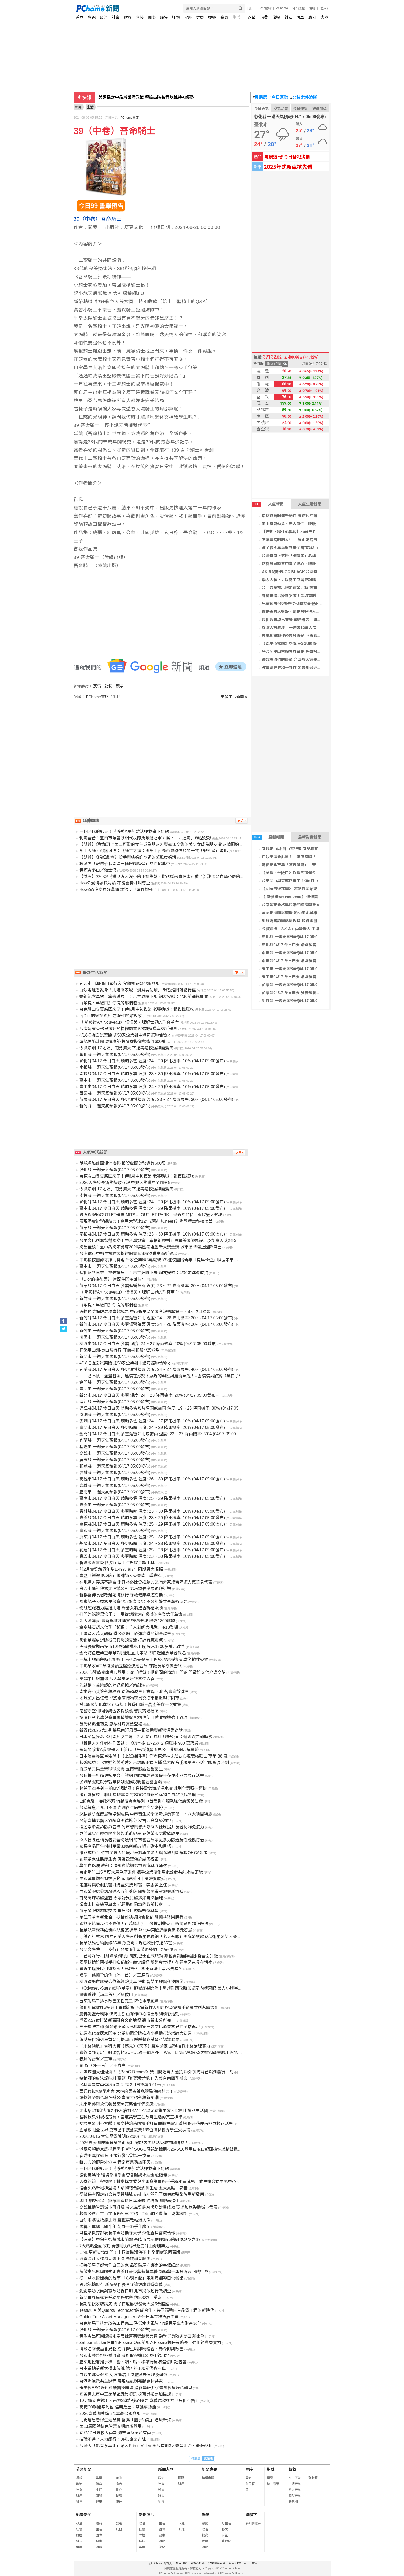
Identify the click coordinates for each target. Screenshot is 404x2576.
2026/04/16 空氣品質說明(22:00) (109, 2136)
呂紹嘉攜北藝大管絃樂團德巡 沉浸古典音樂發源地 (125, 1820)
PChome (282, 8)
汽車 (300, 17)
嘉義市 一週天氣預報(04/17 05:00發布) (114, 1505)
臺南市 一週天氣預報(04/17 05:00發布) (114, 1492)
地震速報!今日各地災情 (287, 156)
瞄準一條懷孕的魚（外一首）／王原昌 (114, 1975)
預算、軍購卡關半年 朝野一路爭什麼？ (114, 2226)
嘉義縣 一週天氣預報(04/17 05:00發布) (114, 1485)
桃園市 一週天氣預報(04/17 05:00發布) (114, 1337)
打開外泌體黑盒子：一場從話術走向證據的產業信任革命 (130, 1614)
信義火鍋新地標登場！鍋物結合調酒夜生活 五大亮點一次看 (133, 2188)
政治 (103, 17)
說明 (312, 8)
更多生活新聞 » (234, 696)
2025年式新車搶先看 (288, 166)
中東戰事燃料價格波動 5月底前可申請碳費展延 (122, 1878)
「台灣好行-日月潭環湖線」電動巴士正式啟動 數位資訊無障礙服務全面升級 (148, 1956)
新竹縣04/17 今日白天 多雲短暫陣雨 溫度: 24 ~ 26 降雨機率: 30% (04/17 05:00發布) (156, 1318)
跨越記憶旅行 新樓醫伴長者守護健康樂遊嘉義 (121, 2284)
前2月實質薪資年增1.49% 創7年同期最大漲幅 (121, 1569)
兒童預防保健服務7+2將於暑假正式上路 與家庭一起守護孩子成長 (318, 603)
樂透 (270, 2478)
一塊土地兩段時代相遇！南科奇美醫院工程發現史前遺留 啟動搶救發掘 (143, 1659)
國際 (152, 17)
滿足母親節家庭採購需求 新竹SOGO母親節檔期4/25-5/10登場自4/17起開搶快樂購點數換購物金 (166, 2149)
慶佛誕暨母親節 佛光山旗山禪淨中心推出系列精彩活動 (129, 2014)
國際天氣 (295, 2496)
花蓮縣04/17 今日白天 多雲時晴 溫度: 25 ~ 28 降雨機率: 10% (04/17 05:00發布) (152, 1550)
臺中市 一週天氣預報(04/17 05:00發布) (295, 968)
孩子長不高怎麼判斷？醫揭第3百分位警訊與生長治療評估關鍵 (315, 547)
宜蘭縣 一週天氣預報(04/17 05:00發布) (114, 1440)
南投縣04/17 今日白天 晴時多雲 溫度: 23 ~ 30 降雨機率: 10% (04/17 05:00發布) (152, 1074)
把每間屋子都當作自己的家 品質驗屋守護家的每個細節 (129, 2265)
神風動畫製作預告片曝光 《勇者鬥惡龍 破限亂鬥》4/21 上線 (313, 635)
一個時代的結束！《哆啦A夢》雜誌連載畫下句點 (124, 831)
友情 (97, 686)
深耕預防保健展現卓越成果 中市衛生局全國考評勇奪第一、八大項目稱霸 (145, 1814)
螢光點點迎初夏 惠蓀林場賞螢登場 (110, 1724)
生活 (236, 17)
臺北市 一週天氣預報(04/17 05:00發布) (114, 1389)
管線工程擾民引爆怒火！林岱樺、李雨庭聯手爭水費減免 (130, 1969)
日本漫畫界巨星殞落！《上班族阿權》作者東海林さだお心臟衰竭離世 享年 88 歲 (153, 1756)
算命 (248, 2478)
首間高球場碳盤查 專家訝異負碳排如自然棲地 (121, 1898)
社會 (116, 17)
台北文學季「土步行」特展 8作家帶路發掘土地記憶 (126, 1949)
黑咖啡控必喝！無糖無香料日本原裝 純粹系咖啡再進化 (129, 2201)
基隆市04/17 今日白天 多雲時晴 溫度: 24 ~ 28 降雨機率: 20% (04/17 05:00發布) (152, 1543)
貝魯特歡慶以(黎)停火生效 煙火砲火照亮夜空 (139, 97)
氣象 (292, 2469)
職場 (164, 17)
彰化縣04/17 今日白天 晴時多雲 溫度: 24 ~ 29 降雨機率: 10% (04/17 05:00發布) (152, 1061)
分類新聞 (83, 2469)
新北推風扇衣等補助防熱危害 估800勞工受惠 (120, 2297)
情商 (119, 2484)
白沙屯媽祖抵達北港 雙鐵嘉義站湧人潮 (114, 2220)
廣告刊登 (181, 2563)
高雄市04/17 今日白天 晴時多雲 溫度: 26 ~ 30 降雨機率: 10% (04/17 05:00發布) (152, 1479)
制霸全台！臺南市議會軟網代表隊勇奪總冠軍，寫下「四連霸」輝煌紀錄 (145, 838)
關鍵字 (251, 2515)
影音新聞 (83, 2515)
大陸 (324, 17)
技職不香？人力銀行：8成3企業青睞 (112, 2439)
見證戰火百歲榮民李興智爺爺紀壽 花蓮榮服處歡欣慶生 (129, 1833)
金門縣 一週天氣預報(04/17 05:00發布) (114, 1382)
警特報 (313, 2478)
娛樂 (212, 17)
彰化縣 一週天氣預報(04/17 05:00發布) (295, 936)
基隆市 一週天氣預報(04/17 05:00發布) (114, 1447)
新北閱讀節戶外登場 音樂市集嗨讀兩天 (114, 2162)
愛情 (108, 686)
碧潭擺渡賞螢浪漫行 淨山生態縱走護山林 (117, 1563)
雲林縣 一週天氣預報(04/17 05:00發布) (114, 1472)
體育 (224, 17)
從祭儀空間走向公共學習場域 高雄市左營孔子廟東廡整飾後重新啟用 (141, 2194)
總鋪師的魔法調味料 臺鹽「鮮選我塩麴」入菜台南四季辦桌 (133, 2078)
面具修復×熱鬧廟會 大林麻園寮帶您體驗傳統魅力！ (126, 2091)
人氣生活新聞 (309, 504)
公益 (225, 2535)
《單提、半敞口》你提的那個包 (289, 873)
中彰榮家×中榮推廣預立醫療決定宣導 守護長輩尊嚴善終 (130, 1666)
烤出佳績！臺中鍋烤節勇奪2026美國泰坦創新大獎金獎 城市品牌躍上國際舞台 (150, 1247)
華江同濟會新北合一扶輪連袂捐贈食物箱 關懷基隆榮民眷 (131, 1917)
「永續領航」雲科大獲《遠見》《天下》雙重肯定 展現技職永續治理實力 (144, 2046)
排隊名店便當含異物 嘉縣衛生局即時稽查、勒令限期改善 (131, 2349)
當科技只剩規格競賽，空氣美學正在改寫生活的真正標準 (130, 2117)
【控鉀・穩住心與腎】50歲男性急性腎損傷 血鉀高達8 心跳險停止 (318, 531)
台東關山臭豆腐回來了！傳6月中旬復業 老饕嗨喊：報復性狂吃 (315, 881)
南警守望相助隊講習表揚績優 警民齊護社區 (119, 1711)
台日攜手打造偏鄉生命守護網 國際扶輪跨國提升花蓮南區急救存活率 (141, 1775)
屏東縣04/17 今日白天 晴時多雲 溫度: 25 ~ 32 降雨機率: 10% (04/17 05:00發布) (152, 1537)
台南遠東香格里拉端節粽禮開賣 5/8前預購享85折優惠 (308, 904)
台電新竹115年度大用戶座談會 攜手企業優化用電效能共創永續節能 (141, 1872)
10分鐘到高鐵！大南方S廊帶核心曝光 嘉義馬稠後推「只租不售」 (139, 2400)
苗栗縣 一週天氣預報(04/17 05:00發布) (295, 984)
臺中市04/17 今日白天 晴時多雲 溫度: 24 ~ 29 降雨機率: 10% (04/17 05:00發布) (152, 1086)
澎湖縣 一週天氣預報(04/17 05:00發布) (114, 1414)
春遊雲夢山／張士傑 (97, 870)
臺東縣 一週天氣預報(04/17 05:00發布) (114, 1530)
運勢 (176, 17)
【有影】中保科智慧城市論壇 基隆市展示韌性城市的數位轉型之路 (139, 2239)
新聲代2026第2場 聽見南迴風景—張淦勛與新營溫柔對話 (131, 1730)
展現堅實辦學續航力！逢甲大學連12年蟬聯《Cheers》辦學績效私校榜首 (146, 1221)
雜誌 (288, 17)
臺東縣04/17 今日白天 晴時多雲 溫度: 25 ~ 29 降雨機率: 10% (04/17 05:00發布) (152, 1524)
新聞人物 (166, 2469)
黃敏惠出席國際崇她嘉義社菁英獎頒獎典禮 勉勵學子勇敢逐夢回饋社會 (143, 2271)
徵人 (254, 2563)
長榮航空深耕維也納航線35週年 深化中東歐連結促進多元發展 (135, 1930)
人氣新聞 (268, 504)
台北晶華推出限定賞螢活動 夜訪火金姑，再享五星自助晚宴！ (314, 587)
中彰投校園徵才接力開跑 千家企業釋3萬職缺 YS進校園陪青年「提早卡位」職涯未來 (156, 1260)
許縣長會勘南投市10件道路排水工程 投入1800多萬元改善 (132, 1646)
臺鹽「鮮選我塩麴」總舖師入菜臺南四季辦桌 (120, 1575)
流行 (119, 2502)
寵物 (119, 2478)
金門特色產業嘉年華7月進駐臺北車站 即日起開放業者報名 (132, 1653)
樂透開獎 (319, 108)
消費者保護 (197, 2563)
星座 (188, 17)
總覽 (205, 2523)
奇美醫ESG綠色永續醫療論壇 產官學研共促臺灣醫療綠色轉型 (135, 2388)
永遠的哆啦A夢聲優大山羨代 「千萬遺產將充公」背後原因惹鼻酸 (139, 1749)
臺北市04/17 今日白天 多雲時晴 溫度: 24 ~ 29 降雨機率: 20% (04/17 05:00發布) (152, 1427)
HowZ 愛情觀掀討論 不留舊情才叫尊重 (114, 883)
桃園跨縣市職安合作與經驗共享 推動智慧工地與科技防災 (131, 1981)
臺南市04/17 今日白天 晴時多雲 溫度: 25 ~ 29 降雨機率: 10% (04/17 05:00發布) (152, 1498)
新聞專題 (209, 2469)
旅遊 (276, 17)
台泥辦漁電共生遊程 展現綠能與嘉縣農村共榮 (121, 2381)
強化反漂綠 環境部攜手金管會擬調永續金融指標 (123, 2175)
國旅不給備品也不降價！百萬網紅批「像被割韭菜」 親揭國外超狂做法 (143, 1923)
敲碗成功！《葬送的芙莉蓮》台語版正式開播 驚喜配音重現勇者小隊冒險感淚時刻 (154, 1762)
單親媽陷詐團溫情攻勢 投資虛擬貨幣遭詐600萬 (302, 920)
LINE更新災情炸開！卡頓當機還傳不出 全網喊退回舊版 (129, 2252)
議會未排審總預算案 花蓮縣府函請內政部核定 (121, 1904)
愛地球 (226, 2541)
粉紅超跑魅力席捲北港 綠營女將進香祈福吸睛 (121, 1608)
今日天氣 (261, 108)
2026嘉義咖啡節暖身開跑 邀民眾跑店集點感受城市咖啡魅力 (134, 2143)
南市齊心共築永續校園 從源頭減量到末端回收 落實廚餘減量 (134, 1691)
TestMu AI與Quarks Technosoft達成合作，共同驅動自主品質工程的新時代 (146, 2310)
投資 (205, 2535)
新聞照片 (146, 2515)
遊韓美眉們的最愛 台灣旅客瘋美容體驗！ (297, 659)
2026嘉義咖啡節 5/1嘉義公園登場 (110, 2413)
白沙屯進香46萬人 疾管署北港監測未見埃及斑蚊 (123, 2375)
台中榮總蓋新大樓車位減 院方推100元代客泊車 (122, 2368)
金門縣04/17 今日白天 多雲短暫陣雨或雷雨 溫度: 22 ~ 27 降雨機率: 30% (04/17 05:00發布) (162, 1434)
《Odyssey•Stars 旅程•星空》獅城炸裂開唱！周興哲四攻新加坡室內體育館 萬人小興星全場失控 (167, 1988)
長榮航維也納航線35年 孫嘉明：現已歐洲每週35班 (125, 1943)
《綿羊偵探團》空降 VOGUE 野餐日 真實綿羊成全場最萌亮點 (315, 643)
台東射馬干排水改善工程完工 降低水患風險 (119, 2001)
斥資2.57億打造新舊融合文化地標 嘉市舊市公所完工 (127, 2020)
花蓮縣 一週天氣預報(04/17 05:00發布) (114, 1466)
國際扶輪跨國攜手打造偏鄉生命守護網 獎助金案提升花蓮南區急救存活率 (145, 1962)
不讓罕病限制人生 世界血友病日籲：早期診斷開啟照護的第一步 (316, 539)
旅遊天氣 (295, 2490)
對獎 (271, 2469)
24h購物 (265, 8)
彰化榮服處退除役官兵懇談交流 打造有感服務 (121, 1640)
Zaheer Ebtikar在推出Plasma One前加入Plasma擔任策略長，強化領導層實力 (150, 2342)
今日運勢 (278, 97)
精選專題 (208, 2478)
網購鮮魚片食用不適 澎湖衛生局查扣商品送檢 (121, 1807)
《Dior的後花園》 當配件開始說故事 (293, 889)
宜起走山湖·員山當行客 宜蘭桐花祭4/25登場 (299, 849)
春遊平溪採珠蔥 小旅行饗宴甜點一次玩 (114, 2155)
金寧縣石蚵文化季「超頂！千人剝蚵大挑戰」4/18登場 (128, 1627)
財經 (128, 17)
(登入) (324, 8)
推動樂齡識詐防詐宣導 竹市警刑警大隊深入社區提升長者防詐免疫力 (141, 1827)
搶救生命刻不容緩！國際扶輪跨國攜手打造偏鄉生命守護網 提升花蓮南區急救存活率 (156, 2123)
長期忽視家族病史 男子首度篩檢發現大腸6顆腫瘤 (124, 2304)
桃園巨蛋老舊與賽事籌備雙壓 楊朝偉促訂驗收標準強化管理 (133, 1717)
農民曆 (260, 97)
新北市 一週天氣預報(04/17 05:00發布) (114, 1356)
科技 (140, 17)
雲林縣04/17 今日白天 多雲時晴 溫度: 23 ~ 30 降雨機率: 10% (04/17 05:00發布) (152, 1511)
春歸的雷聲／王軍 (95, 2059)
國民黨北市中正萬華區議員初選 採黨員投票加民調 (125, 2394)
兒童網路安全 (216, 2563)
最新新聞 (268, 837)
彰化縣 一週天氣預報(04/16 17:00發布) (114, 2329)
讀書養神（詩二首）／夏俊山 (106, 1994)
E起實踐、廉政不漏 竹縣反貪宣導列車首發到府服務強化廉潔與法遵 (141, 1801)
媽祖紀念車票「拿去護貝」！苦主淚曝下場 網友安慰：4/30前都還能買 (322, 865)
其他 (119, 2529)
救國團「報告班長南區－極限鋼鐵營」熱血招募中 (124, 864)
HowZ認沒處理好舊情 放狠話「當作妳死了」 (120, 889)
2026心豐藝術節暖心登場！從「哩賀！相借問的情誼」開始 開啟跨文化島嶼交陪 (152, 1672)
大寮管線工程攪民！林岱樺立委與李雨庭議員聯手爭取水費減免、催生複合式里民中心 (157, 2181)
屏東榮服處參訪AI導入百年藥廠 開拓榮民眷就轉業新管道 (131, 1891)
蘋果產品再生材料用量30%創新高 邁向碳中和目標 (125, 1846)
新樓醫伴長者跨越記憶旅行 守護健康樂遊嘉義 (121, 1595)
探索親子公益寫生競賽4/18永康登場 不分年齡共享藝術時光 (133, 1601)
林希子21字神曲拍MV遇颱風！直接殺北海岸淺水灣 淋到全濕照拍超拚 (143, 1788)
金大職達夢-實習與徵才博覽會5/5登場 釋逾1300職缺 (127, 1621)
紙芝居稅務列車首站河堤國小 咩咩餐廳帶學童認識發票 (129, 2039)
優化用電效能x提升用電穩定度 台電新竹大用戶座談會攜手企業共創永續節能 (148, 2007)
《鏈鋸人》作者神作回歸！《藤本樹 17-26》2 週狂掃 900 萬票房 (138, 1743)
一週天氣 (295, 2484)
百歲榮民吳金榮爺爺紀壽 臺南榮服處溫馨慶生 (121, 1769)
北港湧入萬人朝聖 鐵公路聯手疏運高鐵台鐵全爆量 (125, 1633)
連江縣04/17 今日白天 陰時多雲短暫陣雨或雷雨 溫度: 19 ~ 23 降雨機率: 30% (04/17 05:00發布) (166, 1408)
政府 (312, 17)
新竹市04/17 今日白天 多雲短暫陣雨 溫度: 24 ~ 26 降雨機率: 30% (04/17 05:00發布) (156, 1324)
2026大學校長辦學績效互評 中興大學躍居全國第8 (124, 1182)
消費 (264, 17)
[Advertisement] (162, 743)
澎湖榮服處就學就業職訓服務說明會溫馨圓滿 (120, 1782)
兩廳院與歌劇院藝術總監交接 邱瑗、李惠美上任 (123, 1885)
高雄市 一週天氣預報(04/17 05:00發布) (114, 1453)
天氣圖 (293, 2502)
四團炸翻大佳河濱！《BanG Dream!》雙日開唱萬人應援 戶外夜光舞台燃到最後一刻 (156, 2072)
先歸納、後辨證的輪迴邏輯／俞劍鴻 (112, 1685)
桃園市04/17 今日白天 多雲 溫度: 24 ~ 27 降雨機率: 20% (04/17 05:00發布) (148, 1343)
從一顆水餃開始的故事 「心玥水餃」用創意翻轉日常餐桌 (131, 2278)
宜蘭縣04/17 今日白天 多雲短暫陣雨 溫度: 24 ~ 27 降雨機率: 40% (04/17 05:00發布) (156, 1369)
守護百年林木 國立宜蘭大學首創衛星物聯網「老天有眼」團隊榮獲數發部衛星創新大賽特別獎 (164, 1936)
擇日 (248, 2490)
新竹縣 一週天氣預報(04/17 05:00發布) (295, 1000)
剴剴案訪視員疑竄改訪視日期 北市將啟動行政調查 (125, 2291)
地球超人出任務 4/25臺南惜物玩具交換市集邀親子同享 (129, 1698)
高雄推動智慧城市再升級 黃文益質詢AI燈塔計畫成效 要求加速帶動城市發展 (148, 2207)
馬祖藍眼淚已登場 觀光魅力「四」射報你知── (302, 619)
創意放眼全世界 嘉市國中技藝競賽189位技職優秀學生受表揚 (134, 2130)
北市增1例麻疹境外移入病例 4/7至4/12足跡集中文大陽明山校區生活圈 (143, 2110)
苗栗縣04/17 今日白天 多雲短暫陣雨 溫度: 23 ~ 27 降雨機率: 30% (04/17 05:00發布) (156, 1099)
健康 (200, 17)
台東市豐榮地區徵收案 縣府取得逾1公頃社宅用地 (124, 2355)
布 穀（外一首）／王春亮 (102, 2065)
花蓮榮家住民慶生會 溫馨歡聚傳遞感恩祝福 (119, 1859)
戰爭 (120, 686)
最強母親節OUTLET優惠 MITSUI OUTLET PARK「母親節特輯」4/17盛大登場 (150, 1215)
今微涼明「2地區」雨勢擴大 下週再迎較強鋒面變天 (306, 928)
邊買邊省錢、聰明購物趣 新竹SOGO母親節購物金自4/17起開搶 (137, 1795)
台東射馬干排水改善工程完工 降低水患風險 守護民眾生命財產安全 (140, 2323)
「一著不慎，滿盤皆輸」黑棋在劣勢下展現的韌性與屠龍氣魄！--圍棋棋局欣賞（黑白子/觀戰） (165, 1376)
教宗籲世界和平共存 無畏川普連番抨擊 (295, 667)
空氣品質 (281, 108)
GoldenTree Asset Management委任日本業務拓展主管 (129, 2317)
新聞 (78, 107)
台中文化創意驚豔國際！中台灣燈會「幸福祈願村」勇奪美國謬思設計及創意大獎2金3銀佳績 (164, 1240)
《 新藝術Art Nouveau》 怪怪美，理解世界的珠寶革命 (309, 896)
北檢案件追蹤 (303, 97)
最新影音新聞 (309, 837)
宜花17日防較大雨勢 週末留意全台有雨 (115, 2433)
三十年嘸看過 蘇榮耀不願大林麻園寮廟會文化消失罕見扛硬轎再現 (139, 2027)
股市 (252, 8)
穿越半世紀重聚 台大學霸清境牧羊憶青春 (117, 1679)
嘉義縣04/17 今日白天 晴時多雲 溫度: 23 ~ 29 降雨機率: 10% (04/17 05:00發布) (152, 1517)
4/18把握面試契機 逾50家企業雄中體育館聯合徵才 (305, 912)
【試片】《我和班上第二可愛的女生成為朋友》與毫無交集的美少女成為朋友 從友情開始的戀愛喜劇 (169, 844)
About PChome (238, 2563)
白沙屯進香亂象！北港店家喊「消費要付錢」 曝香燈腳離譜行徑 (316, 857)
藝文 (225, 2529)
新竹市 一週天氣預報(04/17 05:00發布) (114, 1331)
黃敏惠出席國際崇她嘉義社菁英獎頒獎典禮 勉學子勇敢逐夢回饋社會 (141, 2336)
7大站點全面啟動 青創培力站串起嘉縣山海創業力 (124, 2246)
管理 (205, 2541)
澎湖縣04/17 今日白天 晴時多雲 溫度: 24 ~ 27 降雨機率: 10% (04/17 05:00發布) (152, 1421)
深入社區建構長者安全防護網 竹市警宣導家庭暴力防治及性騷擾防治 (141, 1840)
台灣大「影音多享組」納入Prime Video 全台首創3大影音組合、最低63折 (146, 2446)
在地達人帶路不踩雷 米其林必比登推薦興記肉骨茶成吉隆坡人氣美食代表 (145, 1582)
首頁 (79, 17)
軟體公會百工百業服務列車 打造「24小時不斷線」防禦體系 (133, 2213)
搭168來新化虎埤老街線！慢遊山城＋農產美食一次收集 (130, 1704)
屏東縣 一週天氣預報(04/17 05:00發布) (114, 1459)
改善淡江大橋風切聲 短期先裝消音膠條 (114, 2259)
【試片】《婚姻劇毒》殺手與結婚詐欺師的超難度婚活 (127, 857)
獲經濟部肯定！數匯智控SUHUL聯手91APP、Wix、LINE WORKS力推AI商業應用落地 (158, 2052)
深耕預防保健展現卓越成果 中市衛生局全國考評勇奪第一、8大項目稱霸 (145, 1311)
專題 (92, 17)
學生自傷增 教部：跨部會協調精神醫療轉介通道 (123, 1865)
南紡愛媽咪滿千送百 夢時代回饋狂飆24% (297, 515)
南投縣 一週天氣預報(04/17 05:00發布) (295, 952)
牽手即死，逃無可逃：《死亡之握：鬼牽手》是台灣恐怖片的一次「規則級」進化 (153, 851)
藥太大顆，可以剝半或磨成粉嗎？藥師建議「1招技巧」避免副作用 (319, 579)
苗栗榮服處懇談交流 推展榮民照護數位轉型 (119, 1911)
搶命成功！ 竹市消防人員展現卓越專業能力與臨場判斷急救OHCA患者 (143, 1853)
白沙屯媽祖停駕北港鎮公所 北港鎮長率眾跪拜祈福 (125, 1588)
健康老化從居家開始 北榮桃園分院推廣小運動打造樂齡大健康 (135, 2033)
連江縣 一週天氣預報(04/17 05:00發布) (114, 1401)
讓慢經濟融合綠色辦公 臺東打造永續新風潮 (119, 2097)
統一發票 (273, 2484)
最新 (79, 2478)
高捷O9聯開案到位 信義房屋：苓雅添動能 (117, 2407)
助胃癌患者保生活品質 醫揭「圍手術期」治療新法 (125, 2420)
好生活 (226, 2523)
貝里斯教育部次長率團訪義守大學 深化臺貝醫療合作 (127, 2233)
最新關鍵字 (253, 2523)
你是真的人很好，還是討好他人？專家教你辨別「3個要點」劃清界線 (321, 611)
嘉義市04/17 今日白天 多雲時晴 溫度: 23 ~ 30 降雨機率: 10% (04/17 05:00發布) (152, 1556)
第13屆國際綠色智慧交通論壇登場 (110, 2426)
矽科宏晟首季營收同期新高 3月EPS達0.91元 (120, 2085)
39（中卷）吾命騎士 (98, 219)
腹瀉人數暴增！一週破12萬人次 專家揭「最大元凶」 (307, 627)
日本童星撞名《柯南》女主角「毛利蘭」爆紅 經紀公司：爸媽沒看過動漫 (145, 1737)
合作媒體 (298, 8)
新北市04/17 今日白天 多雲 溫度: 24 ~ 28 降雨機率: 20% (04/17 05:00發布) (148, 1395)
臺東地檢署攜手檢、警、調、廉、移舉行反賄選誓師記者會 (133, 2362)
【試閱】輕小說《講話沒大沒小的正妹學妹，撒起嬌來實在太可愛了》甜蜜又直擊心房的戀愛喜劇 (168, 876)
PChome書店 (129, 117)
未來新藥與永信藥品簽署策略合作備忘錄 (116, 2104)
